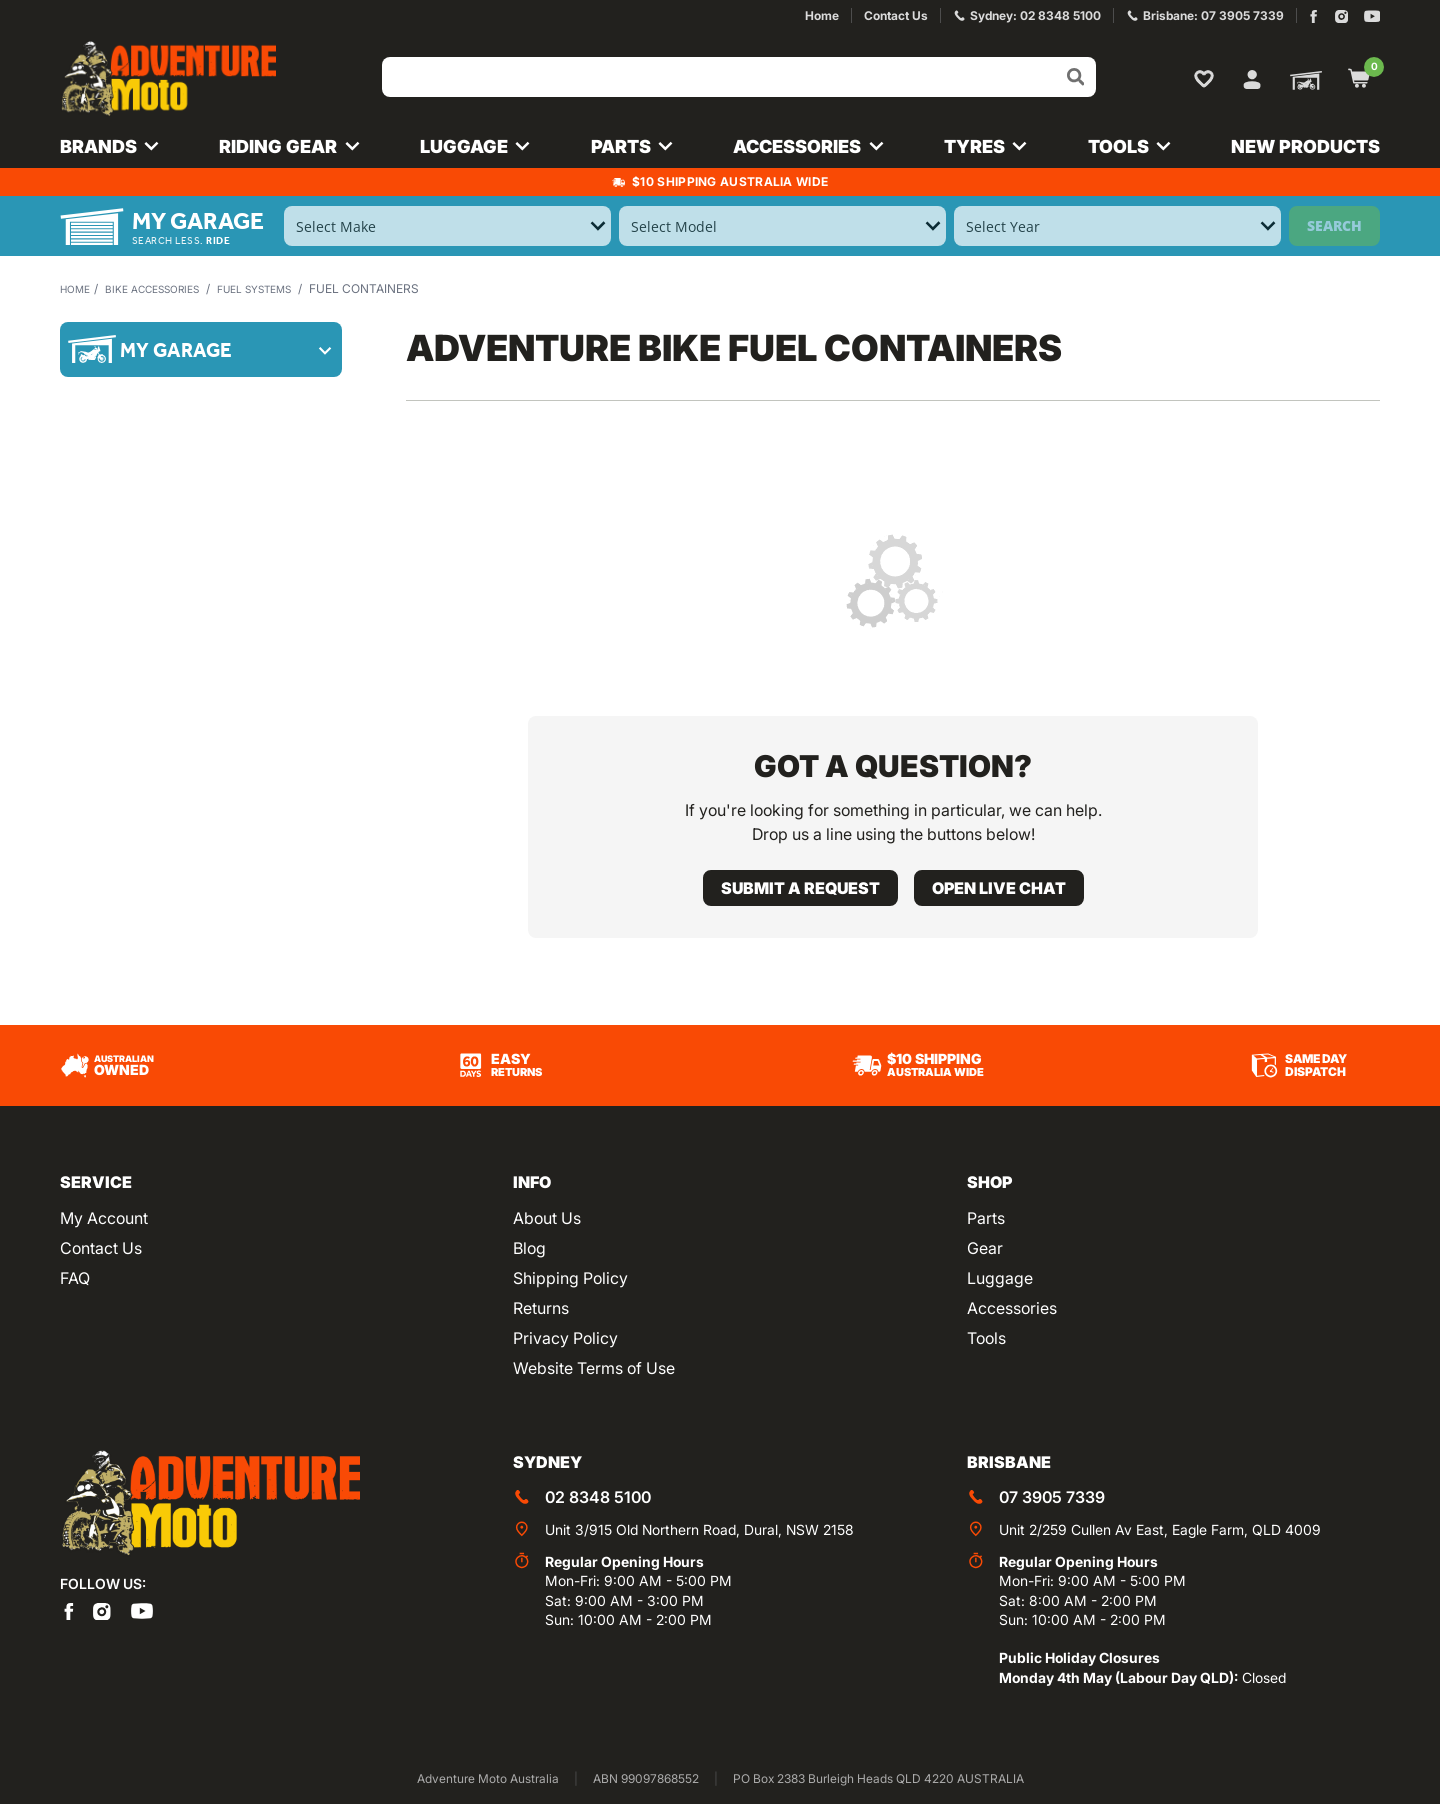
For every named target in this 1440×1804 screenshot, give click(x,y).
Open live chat (999, 888)
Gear (985, 1248)
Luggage (1000, 1278)
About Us (547, 1218)
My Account (104, 1218)
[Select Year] (1117, 226)
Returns (541, 1308)
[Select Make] (447, 226)
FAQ (75, 1278)
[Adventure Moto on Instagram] (1341, 16)
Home (78, 288)
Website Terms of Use (594, 1368)
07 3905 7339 (1052, 1497)
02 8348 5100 (598, 1497)
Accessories (1012, 1308)
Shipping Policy (570, 1278)
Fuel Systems (287, 288)
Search (1334, 225)
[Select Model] (782, 226)
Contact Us (101, 1248)
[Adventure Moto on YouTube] (1372, 16)
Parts (986, 1218)
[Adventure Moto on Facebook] (1313, 16)
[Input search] (739, 77)
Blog (529, 1248)
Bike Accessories (167, 288)
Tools (986, 1338)
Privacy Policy (565, 1338)
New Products (1305, 146)
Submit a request (800, 888)
